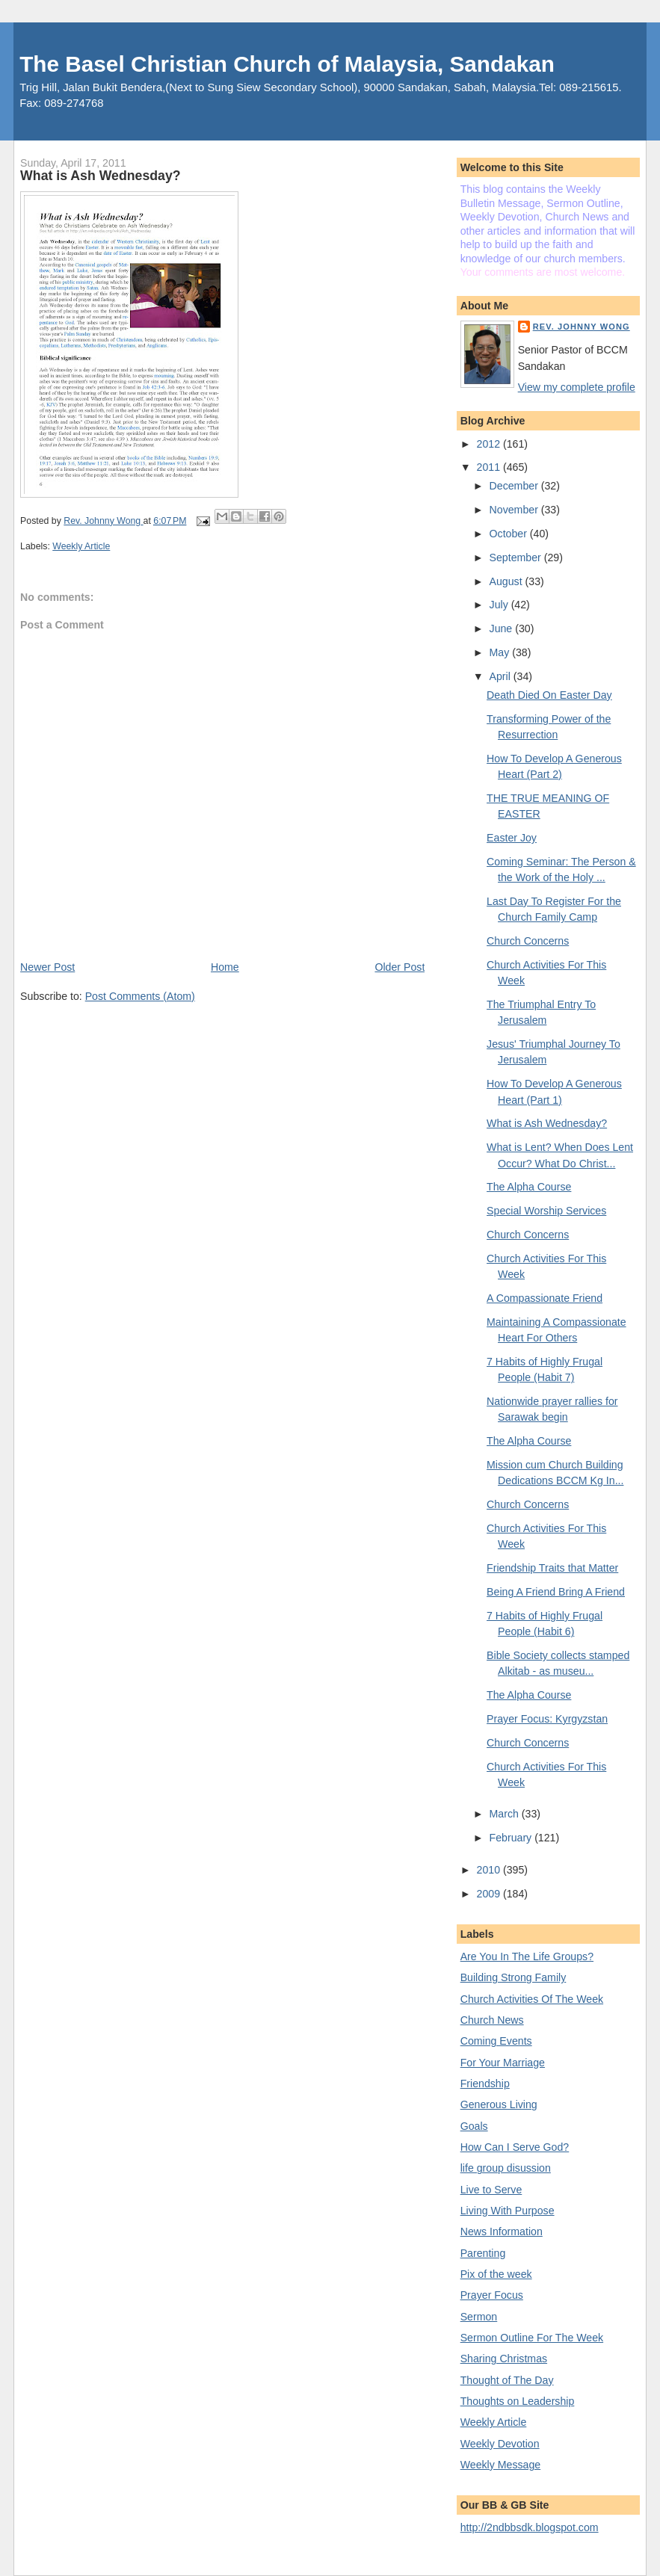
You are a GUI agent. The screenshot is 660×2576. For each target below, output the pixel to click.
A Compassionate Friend (544, 1298)
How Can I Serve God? (515, 2147)
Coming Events (496, 2041)
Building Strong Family (513, 1977)
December (515, 486)
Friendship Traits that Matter (552, 1568)
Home (225, 967)
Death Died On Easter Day (549, 695)
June (503, 628)
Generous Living (498, 2104)
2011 (490, 467)
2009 (490, 1894)
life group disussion (505, 2168)
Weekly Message (500, 2465)
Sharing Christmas (503, 2359)
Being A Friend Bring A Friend (556, 1592)
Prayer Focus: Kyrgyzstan (547, 1719)
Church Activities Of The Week (531, 1999)
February (512, 1838)
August (507, 581)
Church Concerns (528, 941)
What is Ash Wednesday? (547, 1123)
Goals (474, 2126)
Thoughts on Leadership (517, 2401)
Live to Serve (491, 2190)
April (501, 676)
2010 (490, 1870)
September (517, 557)
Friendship (485, 2083)
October (510, 534)
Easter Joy (512, 838)
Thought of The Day (507, 2380)
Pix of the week (496, 2274)
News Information (501, 2231)
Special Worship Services (546, 1211)
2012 (490, 444)
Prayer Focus (491, 2295)
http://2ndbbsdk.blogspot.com (529, 2527)
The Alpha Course (529, 1187)
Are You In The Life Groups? (526, 1956)
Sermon (479, 2317)
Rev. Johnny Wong (581, 326)
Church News (492, 2020)
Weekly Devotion (500, 2444)
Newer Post (47, 967)
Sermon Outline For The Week (531, 2338)
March (506, 1814)
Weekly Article (81, 546)
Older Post (399, 967)
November (515, 510)
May (501, 652)
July (500, 605)
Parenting (483, 2253)
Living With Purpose (507, 2211)
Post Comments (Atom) (140, 996)
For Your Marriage (502, 2063)
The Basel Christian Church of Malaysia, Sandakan (287, 64)
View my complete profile (576, 387)
